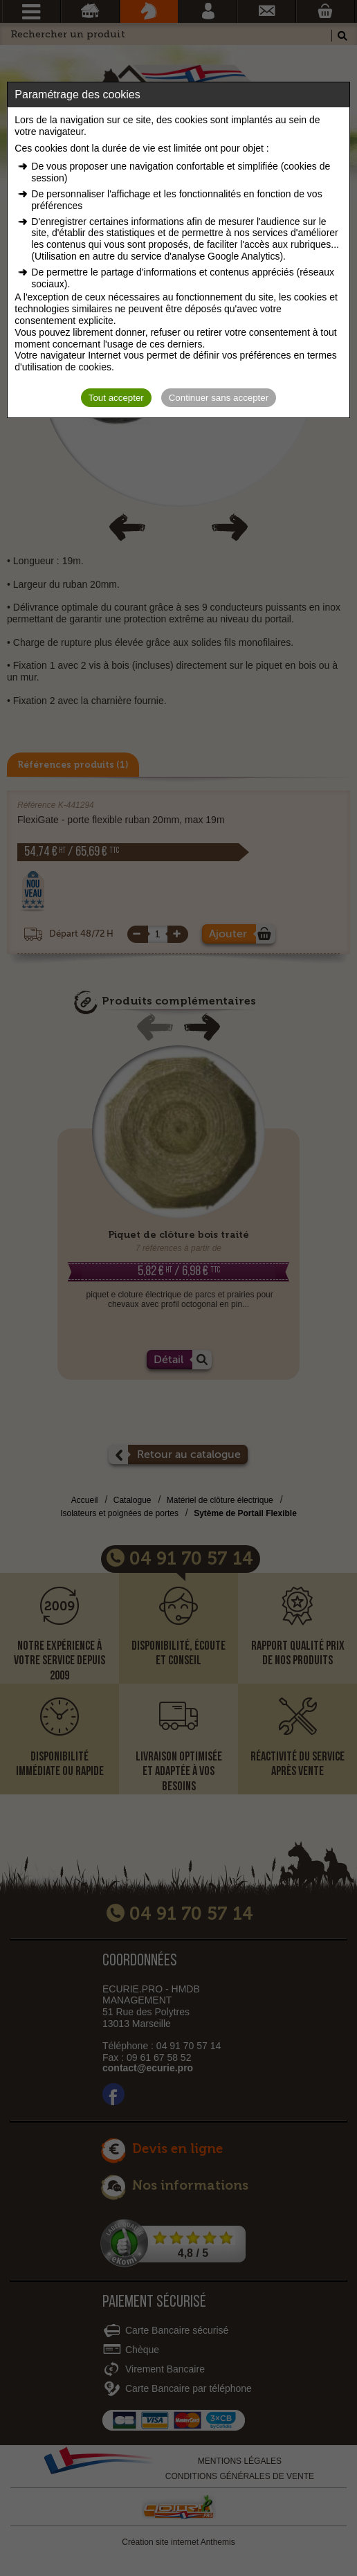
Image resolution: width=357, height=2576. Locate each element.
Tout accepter (116, 398)
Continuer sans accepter (218, 398)
